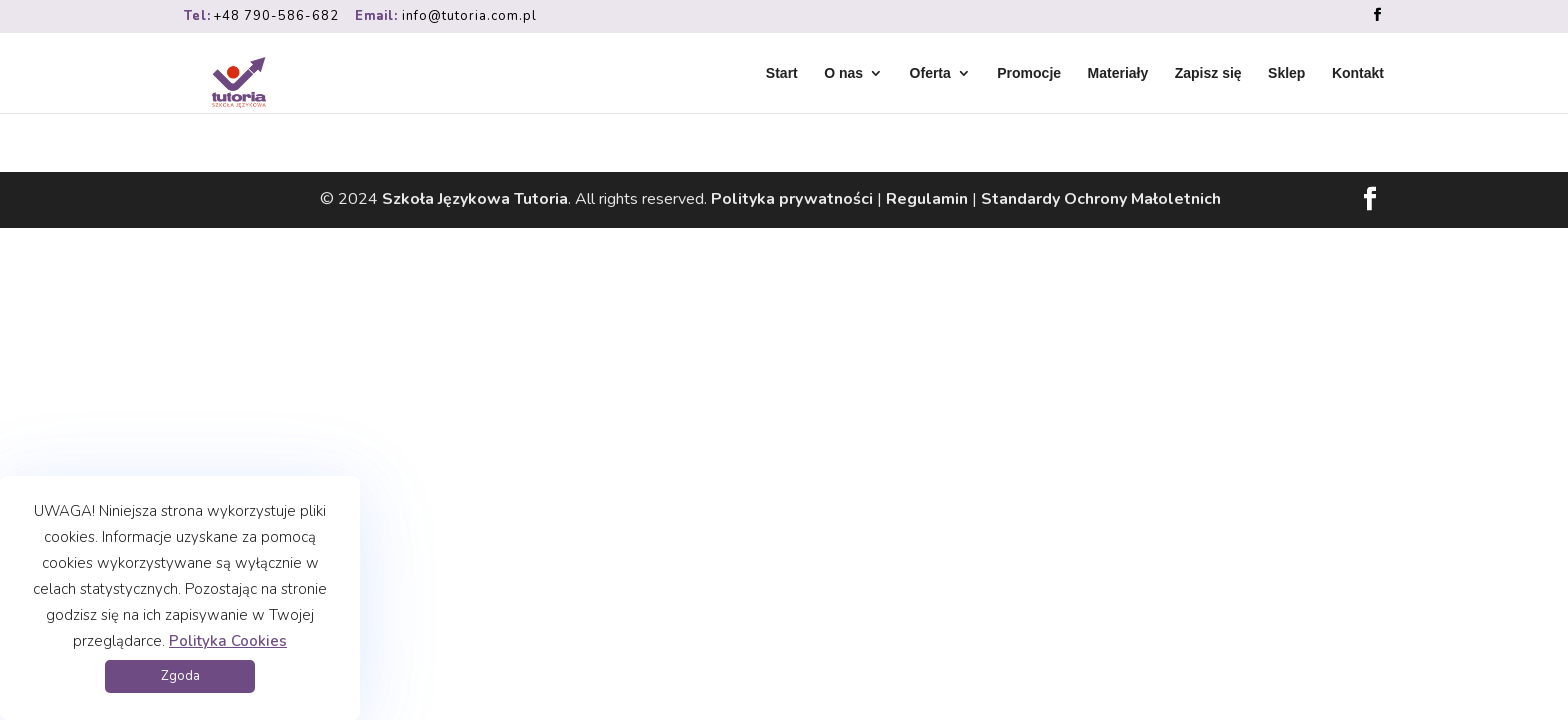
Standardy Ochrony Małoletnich (1101, 199)
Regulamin (927, 199)
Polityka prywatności (792, 199)
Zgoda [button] (180, 676)
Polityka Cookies (228, 641)
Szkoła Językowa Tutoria (475, 199)
